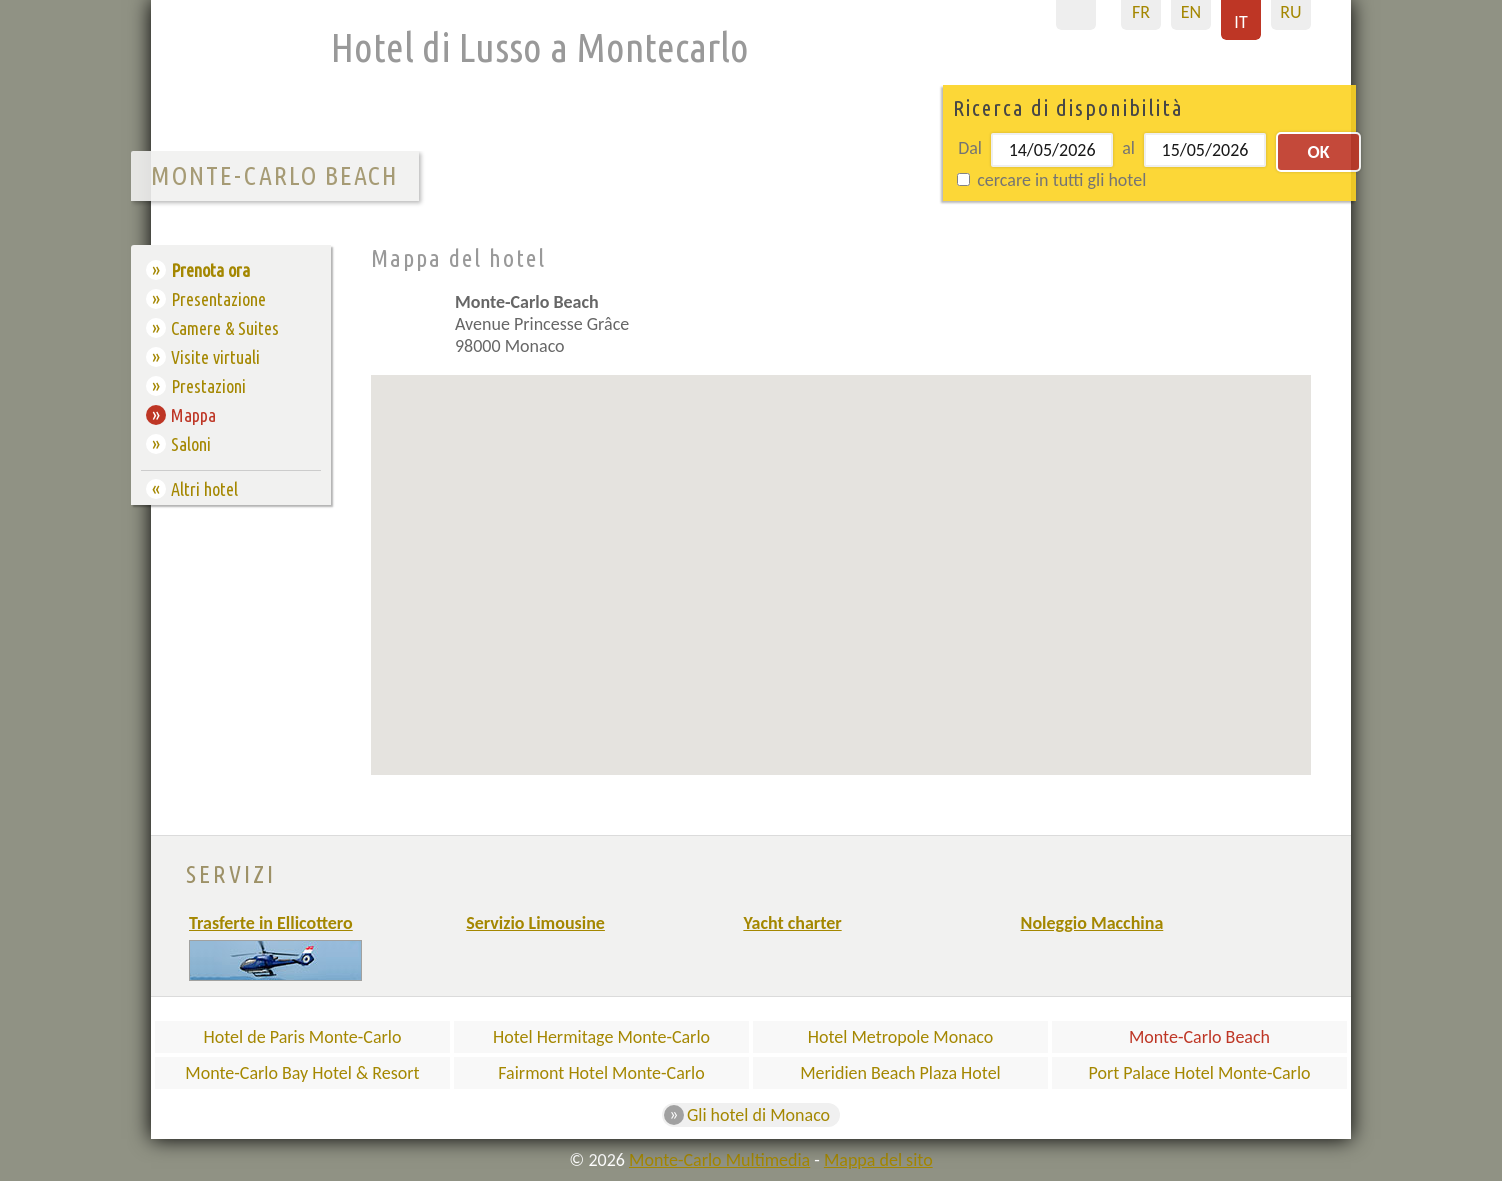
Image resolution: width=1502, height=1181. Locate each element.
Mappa (193, 415)
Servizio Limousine (535, 923)
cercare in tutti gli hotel (1051, 180)
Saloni (191, 444)
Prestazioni (208, 386)
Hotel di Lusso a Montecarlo (540, 47)
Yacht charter (792, 923)
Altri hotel (204, 489)
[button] (718, 638)
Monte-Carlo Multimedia (719, 1160)
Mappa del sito (878, 1160)
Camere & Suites (225, 328)
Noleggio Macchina (1092, 923)
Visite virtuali (215, 357)
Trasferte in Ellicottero (271, 923)
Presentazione (218, 299)
